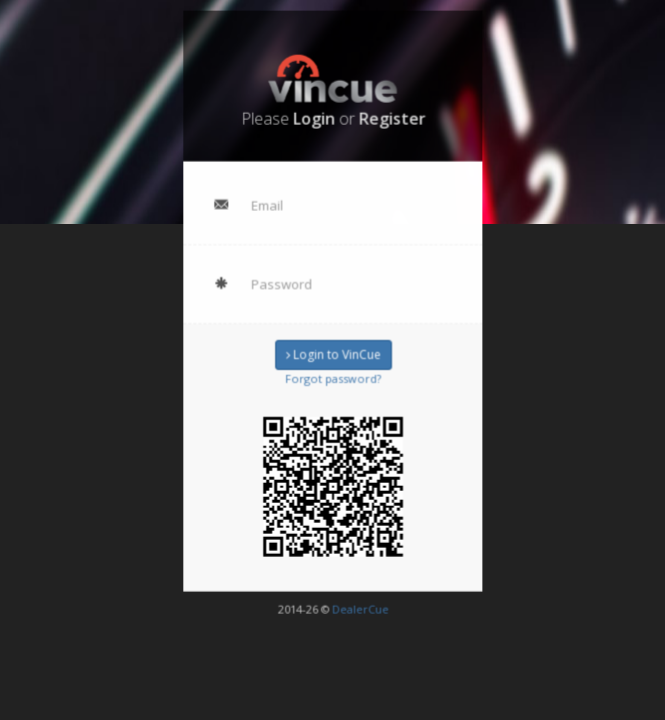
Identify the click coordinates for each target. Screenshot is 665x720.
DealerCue (358, 601)
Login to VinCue (332, 353)
